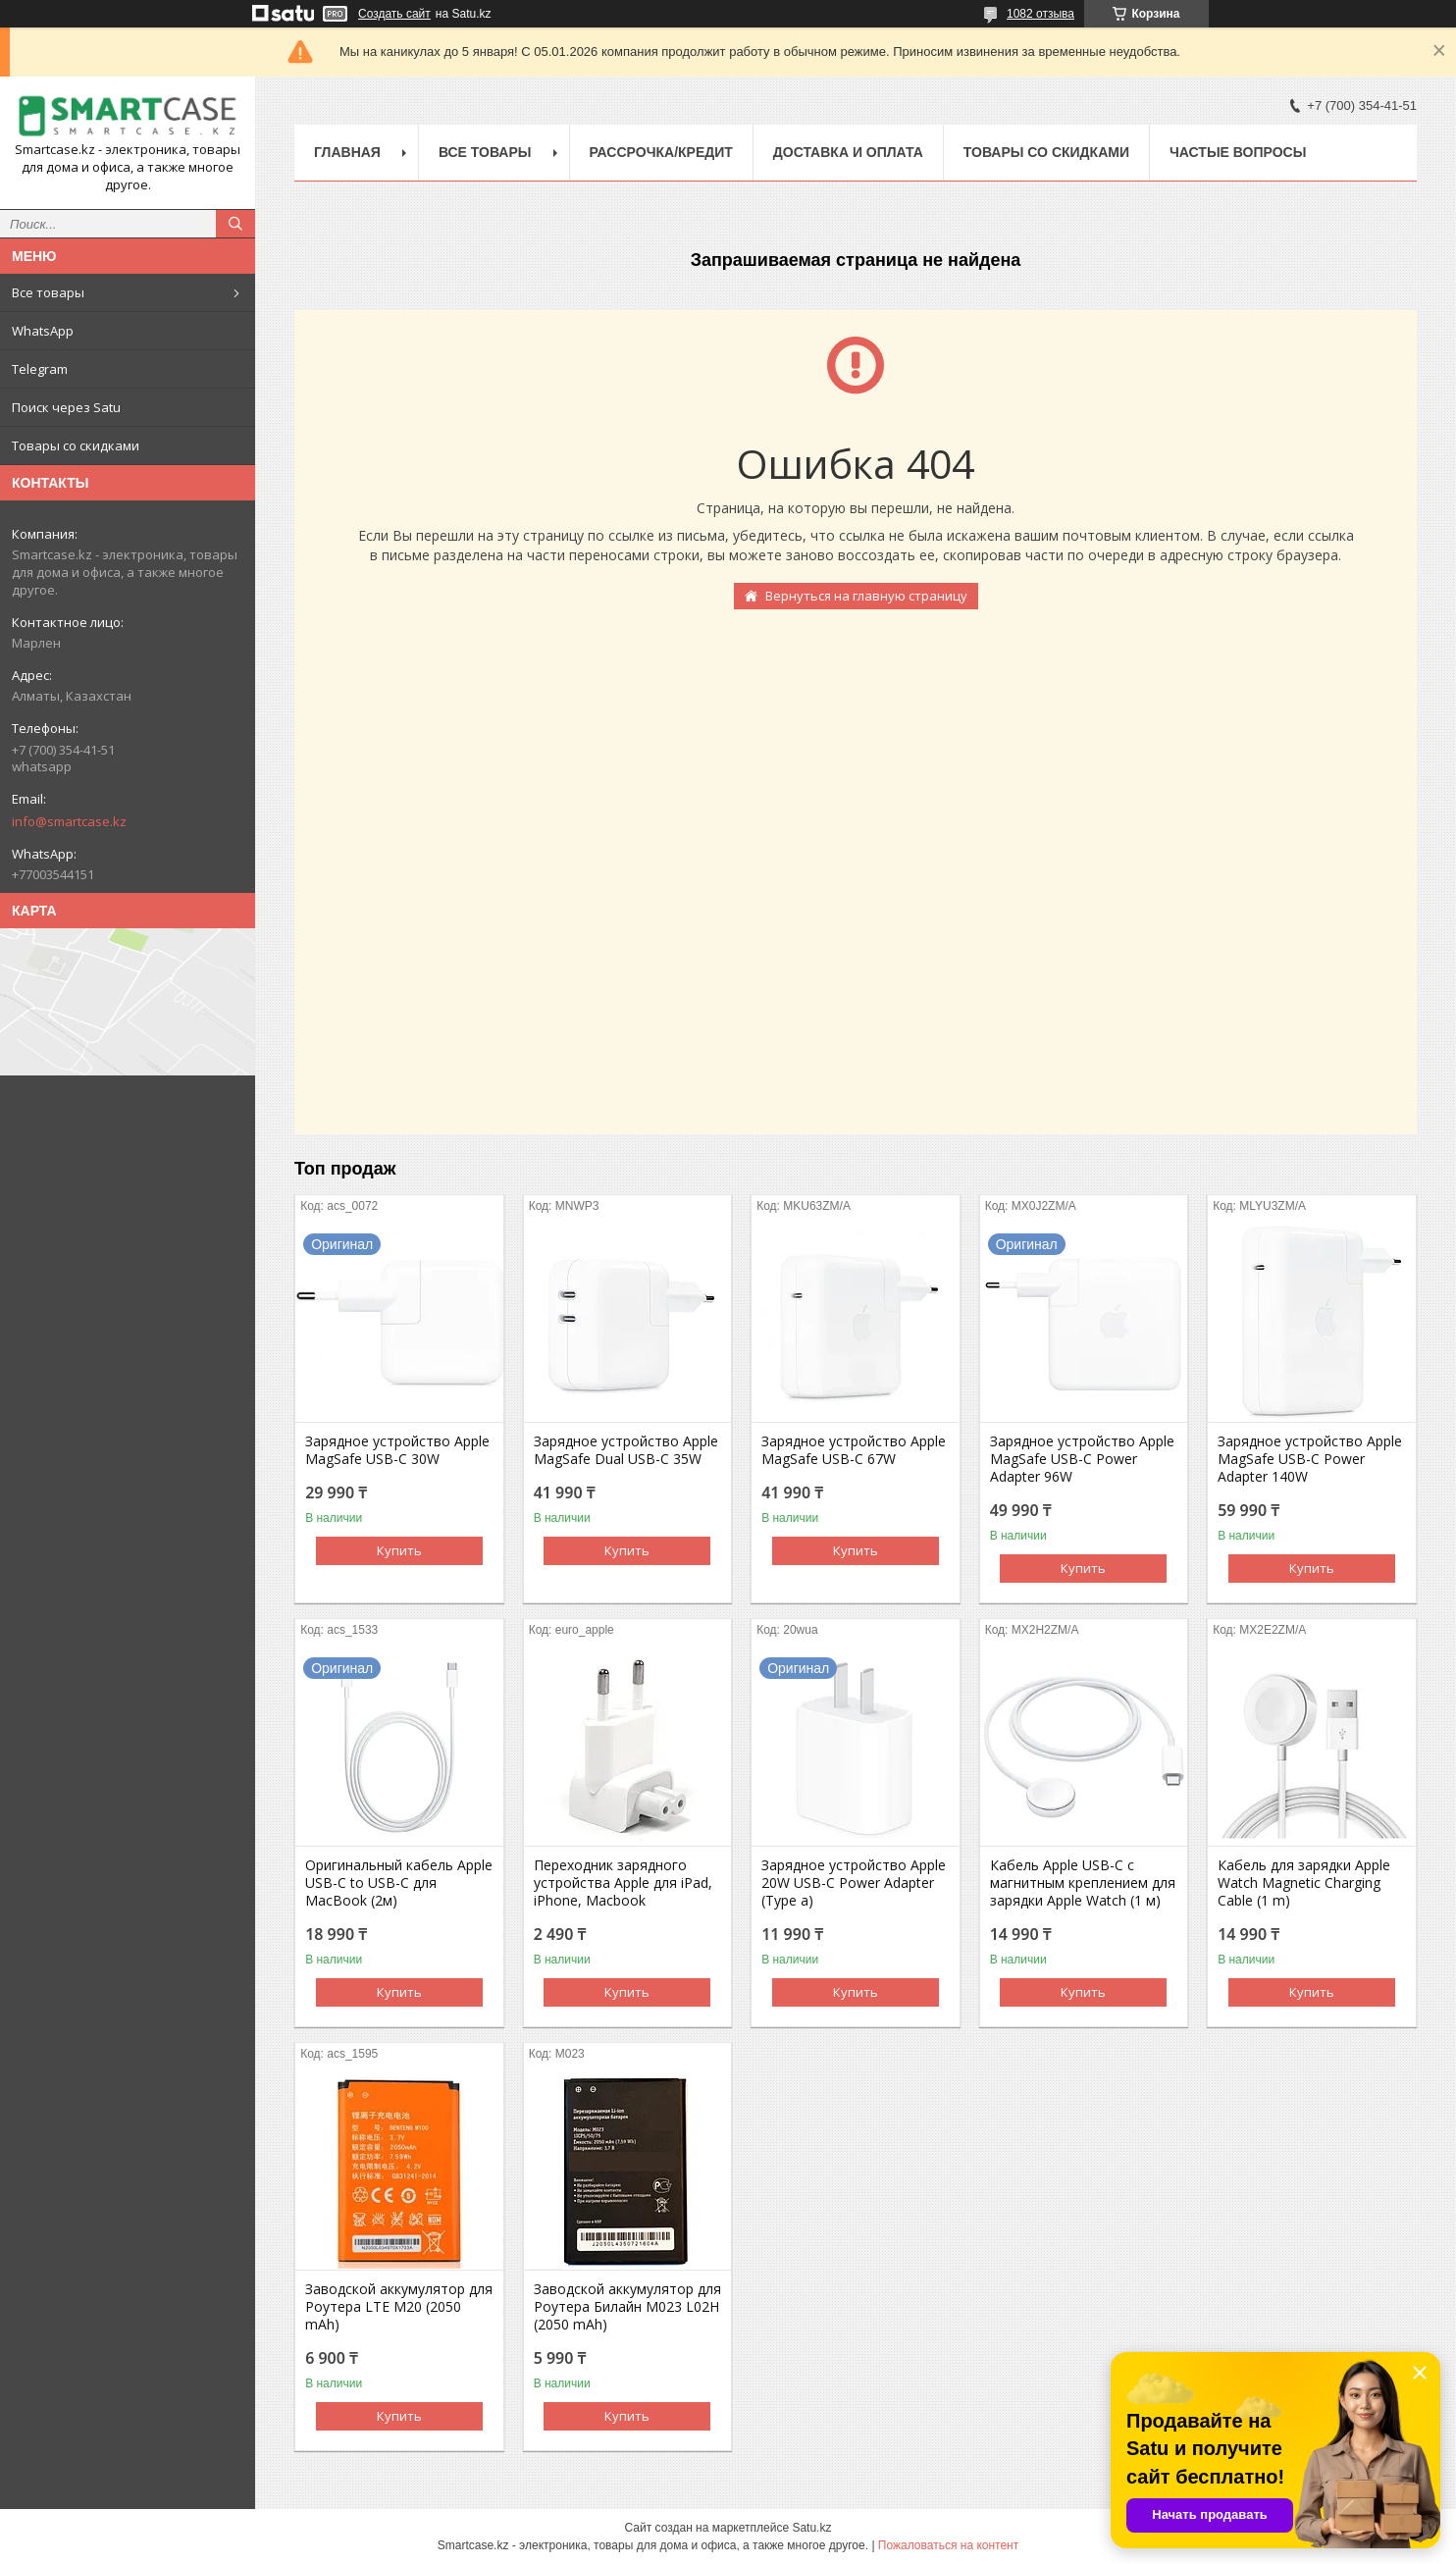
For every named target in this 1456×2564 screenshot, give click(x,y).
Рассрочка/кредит (661, 152)
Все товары (48, 292)
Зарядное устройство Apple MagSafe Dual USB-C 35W (626, 1450)
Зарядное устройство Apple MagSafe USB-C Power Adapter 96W (1082, 1459)
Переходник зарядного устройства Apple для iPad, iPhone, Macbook (623, 1883)
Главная (347, 152)
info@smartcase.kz (69, 821)
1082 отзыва (1040, 14)
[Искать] (235, 223)
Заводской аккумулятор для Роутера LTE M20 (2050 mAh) (399, 2306)
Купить (399, 1550)
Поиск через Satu (66, 407)
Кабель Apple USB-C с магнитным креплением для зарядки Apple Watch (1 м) (1082, 1883)
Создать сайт (394, 14)
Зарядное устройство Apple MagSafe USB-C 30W (397, 1450)
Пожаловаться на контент (948, 2545)
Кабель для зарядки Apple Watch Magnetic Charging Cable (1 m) (1304, 1883)
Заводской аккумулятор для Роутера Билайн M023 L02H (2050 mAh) (627, 2306)
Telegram (40, 369)
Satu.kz (811, 2528)
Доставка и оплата (848, 152)
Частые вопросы (1238, 152)
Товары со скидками (75, 445)
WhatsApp (43, 331)
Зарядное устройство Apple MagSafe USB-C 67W (853, 1450)
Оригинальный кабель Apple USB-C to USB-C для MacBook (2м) (399, 1883)
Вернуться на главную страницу (866, 595)
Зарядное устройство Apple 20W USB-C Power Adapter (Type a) (853, 1883)
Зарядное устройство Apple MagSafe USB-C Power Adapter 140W (1310, 1459)
